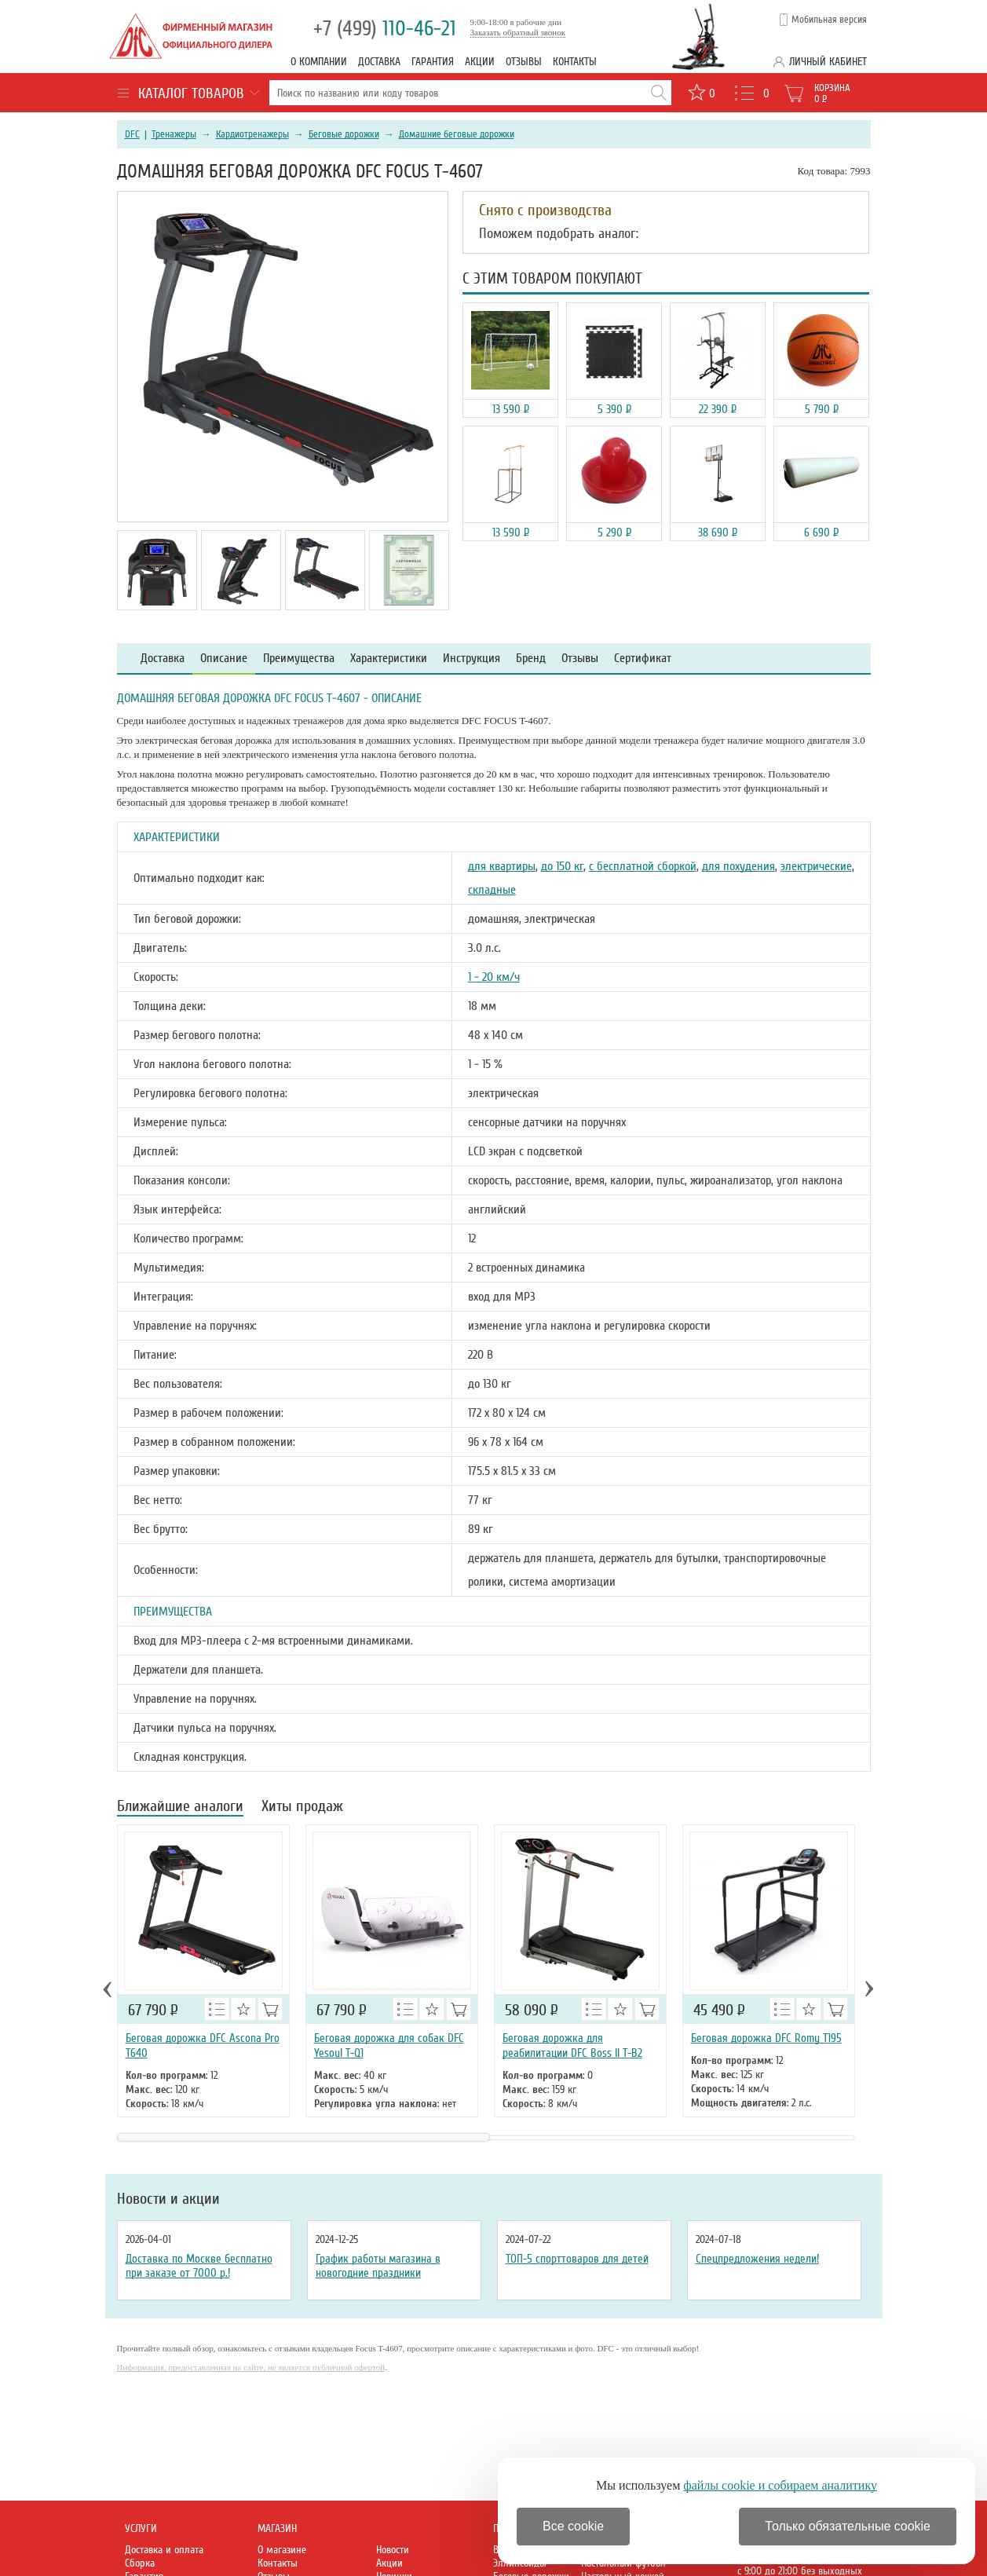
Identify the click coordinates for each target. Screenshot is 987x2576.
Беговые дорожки (344, 134)
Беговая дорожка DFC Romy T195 (766, 2038)
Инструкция (471, 658)
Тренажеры (174, 134)
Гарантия (432, 61)
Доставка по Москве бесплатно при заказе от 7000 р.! (199, 2266)
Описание (223, 658)
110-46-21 (384, 29)
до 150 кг (562, 866)
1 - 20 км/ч (494, 977)
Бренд (531, 658)
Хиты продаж (302, 1807)
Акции (480, 61)
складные (492, 890)
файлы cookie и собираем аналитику (780, 2485)
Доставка (379, 61)
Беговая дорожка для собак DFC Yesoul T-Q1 (389, 2045)
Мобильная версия (829, 19)
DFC (132, 134)
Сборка (140, 2563)
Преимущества (298, 658)
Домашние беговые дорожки (456, 134)
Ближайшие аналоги (180, 1807)
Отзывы (524, 61)
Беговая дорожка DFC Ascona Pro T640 (203, 2045)
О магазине (282, 2549)
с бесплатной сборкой (642, 866)
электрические (816, 866)
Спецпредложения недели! (757, 2259)
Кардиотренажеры (252, 134)
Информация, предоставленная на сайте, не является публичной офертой (251, 2367)
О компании (319, 61)
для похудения (738, 866)
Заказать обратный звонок (518, 32)
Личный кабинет (828, 61)
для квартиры (502, 866)
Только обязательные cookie (847, 2526)
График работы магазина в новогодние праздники (378, 2266)
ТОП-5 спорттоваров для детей (577, 2259)
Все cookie (573, 2526)
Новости (392, 2549)
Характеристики (388, 658)
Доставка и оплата (164, 2549)
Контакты (575, 61)
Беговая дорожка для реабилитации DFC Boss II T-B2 (572, 2045)
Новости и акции (168, 2199)
